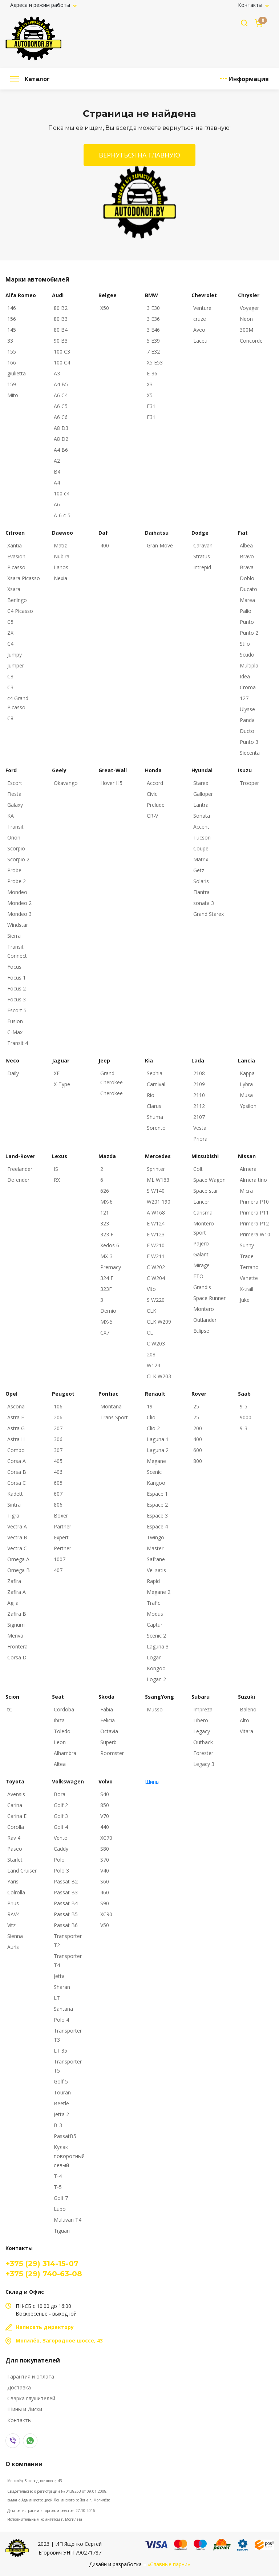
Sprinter (156, 1168)
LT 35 (60, 2050)
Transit (15, 826)
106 (58, 1406)
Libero (200, 1720)
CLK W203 (159, 1376)
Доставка (19, 2387)
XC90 (106, 1914)
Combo (16, 1450)
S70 (104, 1859)
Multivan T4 (67, 2219)
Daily (13, 1073)
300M (246, 329)
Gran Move (160, 545)
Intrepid (202, 567)
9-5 (243, 1406)
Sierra (14, 935)
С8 (10, 718)
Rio (150, 1095)
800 (197, 1461)
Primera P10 (254, 1201)
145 (11, 329)
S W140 (156, 1190)
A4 (57, 482)
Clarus (154, 1105)
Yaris (13, 1881)
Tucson (202, 837)
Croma (248, 687)
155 (11, 351)
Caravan (203, 545)
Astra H (16, 1439)
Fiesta (14, 793)
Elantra (201, 892)
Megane (156, 1461)
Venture (202, 307)
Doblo (247, 578)
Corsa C (16, 1482)
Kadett (15, 1493)
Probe (14, 870)
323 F (106, 1234)
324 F (106, 1278)
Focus (14, 966)
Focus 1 (16, 977)
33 (10, 340)
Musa (246, 1095)
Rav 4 (13, 1837)
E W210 (156, 1245)
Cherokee (111, 1093)
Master (155, 1548)
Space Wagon (209, 1179)
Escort (14, 782)
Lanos (61, 567)
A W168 (156, 1212)
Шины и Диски (24, 2409)
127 (244, 698)
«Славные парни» (168, 2564)
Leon (60, 1742)
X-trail (246, 1288)
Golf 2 (61, 1805)
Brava (247, 567)
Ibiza (59, 1720)
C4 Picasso (20, 610)
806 (58, 1504)
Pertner (62, 1548)
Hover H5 (111, 782)
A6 (57, 504)
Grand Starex (208, 913)
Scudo (247, 654)
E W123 (156, 1234)
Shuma (155, 1116)
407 (58, 1570)
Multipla (249, 665)
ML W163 (158, 1179)
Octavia (109, 1731)
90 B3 (61, 340)
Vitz (11, 1925)
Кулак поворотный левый (69, 2156)
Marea (247, 600)
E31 (151, 406)
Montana (111, 1406)
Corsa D (17, 1657)
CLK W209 (159, 1321)
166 (11, 362)
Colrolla (16, 1892)
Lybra (246, 1084)
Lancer (201, 1201)
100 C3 (62, 351)
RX (57, 1179)
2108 (199, 1073)
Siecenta (250, 752)
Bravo (247, 556)
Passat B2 (66, 1881)
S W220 (156, 1299)
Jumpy (14, 654)
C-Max (15, 1032)
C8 (10, 676)
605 (58, 1482)
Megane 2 (158, 1591)
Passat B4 (66, 1903)
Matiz (60, 545)
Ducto (247, 730)
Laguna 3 (158, 1646)
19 (150, 1406)
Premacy (110, 1267)
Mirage (201, 1265)
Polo (59, 1859)
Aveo (199, 329)
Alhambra (65, 1753)
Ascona (16, 1406)
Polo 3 (61, 1870)
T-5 (58, 2187)
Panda (247, 720)
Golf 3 (61, 1816)
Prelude (156, 804)
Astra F (15, 1417)
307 (58, 1450)
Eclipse (201, 1330)
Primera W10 (255, 1234)
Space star (205, 1190)
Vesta (199, 1127)
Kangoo (156, 1482)
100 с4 (61, 493)
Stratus (201, 556)
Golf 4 (61, 1826)
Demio (108, 1310)
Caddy (61, 1848)
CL (150, 1332)
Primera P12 (254, 1223)
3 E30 (153, 307)
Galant (201, 1254)
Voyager (249, 307)
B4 (57, 471)
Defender (18, 1179)
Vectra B (17, 1537)
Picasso (16, 567)
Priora (200, 1138)
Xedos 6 (109, 1245)
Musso (155, 1709)
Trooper (249, 782)
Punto (247, 621)
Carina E (17, 1816)
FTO (198, 1276)
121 (104, 1212)
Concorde (251, 340)
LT (57, 1997)
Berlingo (17, 600)
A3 (57, 373)
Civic (152, 793)
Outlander (205, 1319)
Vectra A (17, 1526)
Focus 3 (16, 999)
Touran (62, 2092)
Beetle (61, 2103)
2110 (199, 1095)
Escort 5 (17, 1010)
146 (11, 307)
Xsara (13, 589)
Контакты (251, 4)
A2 (57, 460)
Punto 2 (249, 632)
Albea (246, 545)
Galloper (203, 793)
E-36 (152, 373)
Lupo (60, 2208)
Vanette (249, 1278)
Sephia (154, 1073)
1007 (59, 1559)
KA (10, 815)
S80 (104, 1848)
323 (104, 1223)
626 (104, 1190)
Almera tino (253, 1179)
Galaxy (15, 804)
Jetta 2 (61, 2114)
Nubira (61, 556)
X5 (150, 395)
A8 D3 (61, 427)
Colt (198, 1168)
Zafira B (16, 1613)
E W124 (156, 1223)
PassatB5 (65, 2136)
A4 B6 (61, 449)
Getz (198, 870)
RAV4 (13, 1914)
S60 (104, 1881)
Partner (62, 1526)
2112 (199, 1105)
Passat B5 (66, 1914)
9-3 (243, 1428)
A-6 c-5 (62, 515)
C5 (10, 621)
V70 (104, 1816)
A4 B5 (61, 384)
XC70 (106, 1837)
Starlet (15, 1859)
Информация (249, 79)
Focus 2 (16, 988)
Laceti (200, 340)
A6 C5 (61, 406)
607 (58, 1493)
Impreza (203, 1709)
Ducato (248, 589)
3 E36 (153, 318)
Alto (244, 1720)
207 (58, 1428)
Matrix (200, 859)
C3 (10, 687)
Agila (13, 1602)
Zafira (14, 1581)
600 (197, 1450)
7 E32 (153, 351)
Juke (245, 1299)
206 (58, 1417)
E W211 (156, 1256)
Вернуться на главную (139, 155)
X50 (104, 307)
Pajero (201, 1243)
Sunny (247, 1245)
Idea (245, 676)
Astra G (16, 1428)
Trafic (153, 1602)
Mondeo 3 (19, 913)
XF (57, 1073)
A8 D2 (61, 438)
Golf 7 (61, 2197)
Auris (13, 1946)
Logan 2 (156, 1679)
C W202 (156, 1267)
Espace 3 (157, 1515)
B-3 (58, 2125)
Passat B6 (66, 1925)
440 (104, 1826)
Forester (203, 1753)
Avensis (16, 1794)
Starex (200, 782)
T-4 (58, 2176)
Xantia (14, 545)
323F (106, 1288)
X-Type (62, 1084)
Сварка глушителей (31, 2398)
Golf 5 (61, 2081)
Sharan (62, 1986)
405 (58, 1461)
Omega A (18, 1559)
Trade (247, 1256)
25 (196, 1406)
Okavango (66, 782)
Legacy (201, 1731)
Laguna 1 (158, 1439)
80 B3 (61, 318)
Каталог (30, 79)
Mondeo (17, 892)
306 (58, 1439)
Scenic (154, 1471)
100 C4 (62, 362)
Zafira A (16, 1591)
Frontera (17, 1646)
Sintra (14, 1504)
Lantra (201, 804)
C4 (10, 643)
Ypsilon (248, 1105)
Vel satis (156, 1570)
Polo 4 (61, 2019)
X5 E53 (155, 362)
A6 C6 (61, 417)
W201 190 (158, 1201)
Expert (61, 1537)
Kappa (247, 1073)
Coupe (201, 848)
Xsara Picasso (23, 578)
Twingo (155, 1537)
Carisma (203, 1212)
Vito (151, 1288)
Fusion (15, 1021)
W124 (153, 1365)
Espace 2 (157, 1504)
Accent (201, 826)
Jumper (15, 665)
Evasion (16, 556)
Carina (14, 1805)
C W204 (156, 1278)
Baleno (248, 1709)
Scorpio (16, 848)
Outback (203, 1742)
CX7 (104, 1332)
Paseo (14, 1848)
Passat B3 (66, 1892)
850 (104, 1805)
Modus (155, 1613)
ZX (10, 632)
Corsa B (16, 1471)
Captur (154, 1624)
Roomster (112, 1753)
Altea (60, 1763)
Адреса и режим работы (41, 4)
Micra (246, 1190)
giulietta (16, 373)
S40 (104, 1794)
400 (104, 545)
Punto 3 (249, 741)
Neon (246, 318)
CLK (151, 1310)
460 (104, 1892)
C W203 (156, 1343)
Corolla (15, 1826)
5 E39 (153, 340)
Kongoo (156, 1668)
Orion (13, 837)
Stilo (245, 643)
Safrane (156, 1559)
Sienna (15, 1936)
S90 (104, 1903)
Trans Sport (114, 1417)
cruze (199, 318)
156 (11, 318)
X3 (150, 384)
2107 (199, 1116)
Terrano (249, 1267)
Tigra (13, 1515)
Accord (155, 782)
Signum (16, 1624)
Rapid (153, 1581)
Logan (154, 1657)
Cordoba (64, 1709)
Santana (63, 2008)
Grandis (202, 1287)
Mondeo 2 (19, 903)
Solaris (201, 881)
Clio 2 (153, 1428)
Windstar (17, 924)
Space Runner (209, 1298)
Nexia (60, 578)
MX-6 (106, 1201)
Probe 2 (16, 881)
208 (151, 1354)
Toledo (62, 1731)
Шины (152, 1781)
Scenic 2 (156, 1635)
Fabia (106, 1709)
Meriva (15, 1635)
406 (58, 1471)
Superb (108, 1742)
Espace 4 (157, 1526)
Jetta (59, 1976)
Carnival (156, 1084)
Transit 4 (17, 1043)
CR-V (152, 815)
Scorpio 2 (18, 859)
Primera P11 (254, 1212)
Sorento (156, 1127)
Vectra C (17, 1548)
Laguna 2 (158, 1450)
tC (9, 1709)
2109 (199, 1084)
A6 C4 (61, 395)
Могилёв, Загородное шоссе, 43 (34, 2480)
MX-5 (106, 1321)
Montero (203, 1308)
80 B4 (61, 329)
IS (56, 1168)
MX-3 (106, 1256)
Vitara (246, 1731)
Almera (248, 1168)
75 (196, 1417)
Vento (61, 1837)
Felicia (107, 1720)
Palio (245, 610)
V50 (104, 1925)
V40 (104, 1870)
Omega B (18, 1570)
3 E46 (153, 329)
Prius (13, 1903)
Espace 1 (157, 1493)
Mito (12, 395)
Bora (59, 1794)
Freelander (19, 1168)
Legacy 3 (203, 1763)
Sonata (201, 815)
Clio (151, 1417)
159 (11, 384)
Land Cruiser (22, 1870)
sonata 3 (203, 903)
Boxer (61, 1515)
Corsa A (16, 1461)
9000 (245, 1417)
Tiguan (62, 2230)
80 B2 (61, 307)
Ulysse (247, 709)
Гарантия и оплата (30, 2376)
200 (197, 1428)
